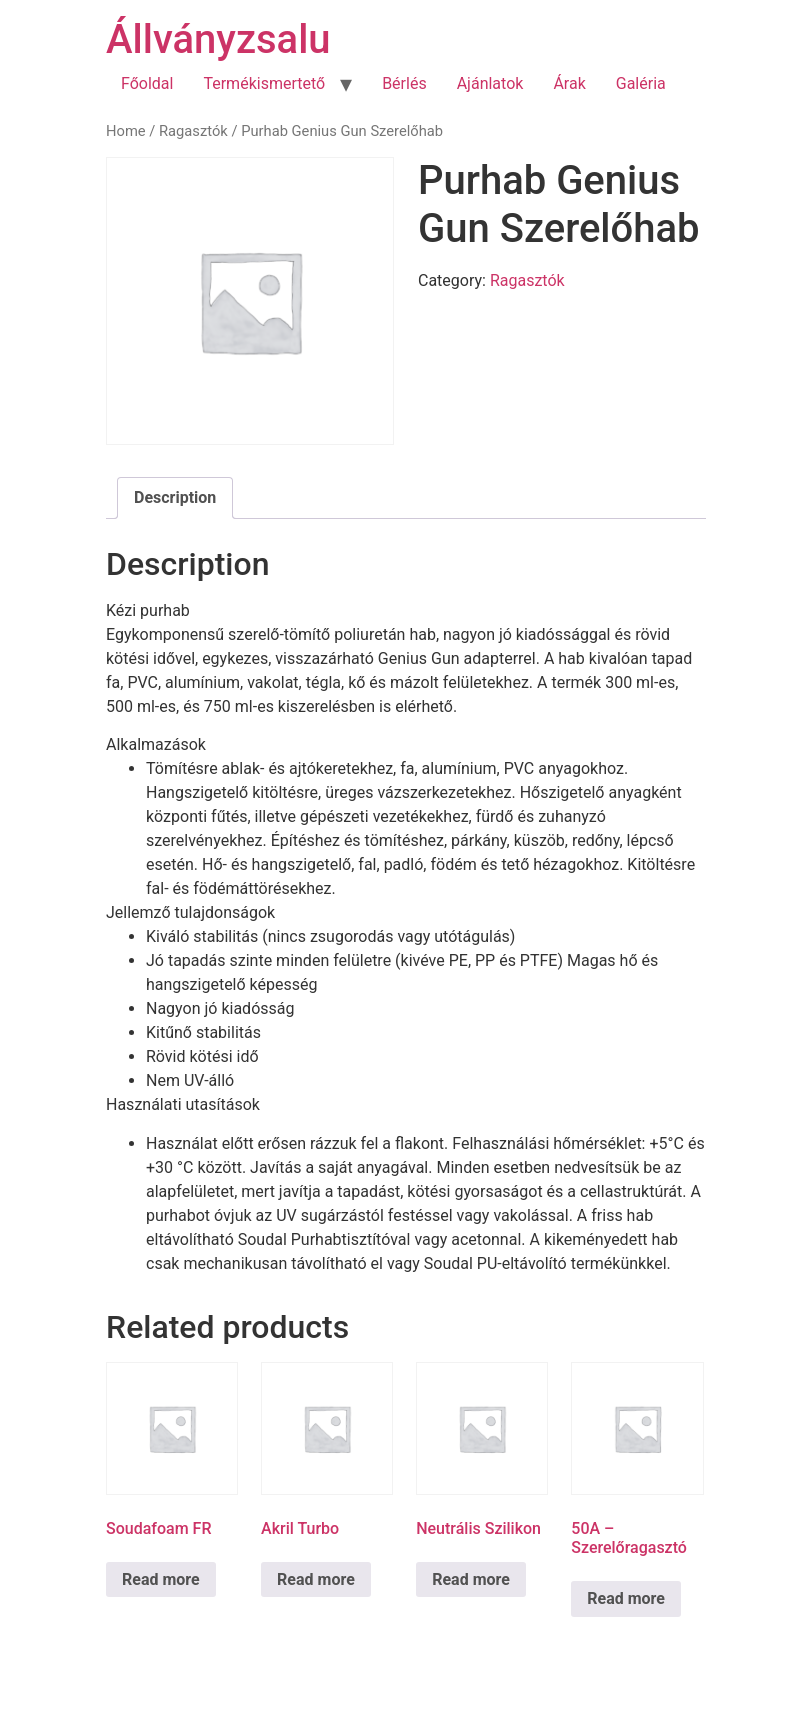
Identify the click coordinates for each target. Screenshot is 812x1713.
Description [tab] (175, 497)
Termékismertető (264, 83)
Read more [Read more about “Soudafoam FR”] (161, 1579)
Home (126, 131)
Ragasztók (193, 131)
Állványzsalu (218, 39)
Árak (569, 83)
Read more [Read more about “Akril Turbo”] (316, 1579)
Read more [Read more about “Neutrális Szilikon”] (471, 1579)
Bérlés (404, 83)
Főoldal (147, 83)
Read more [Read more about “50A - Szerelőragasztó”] (626, 1598)
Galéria (641, 83)
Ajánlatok (490, 83)
